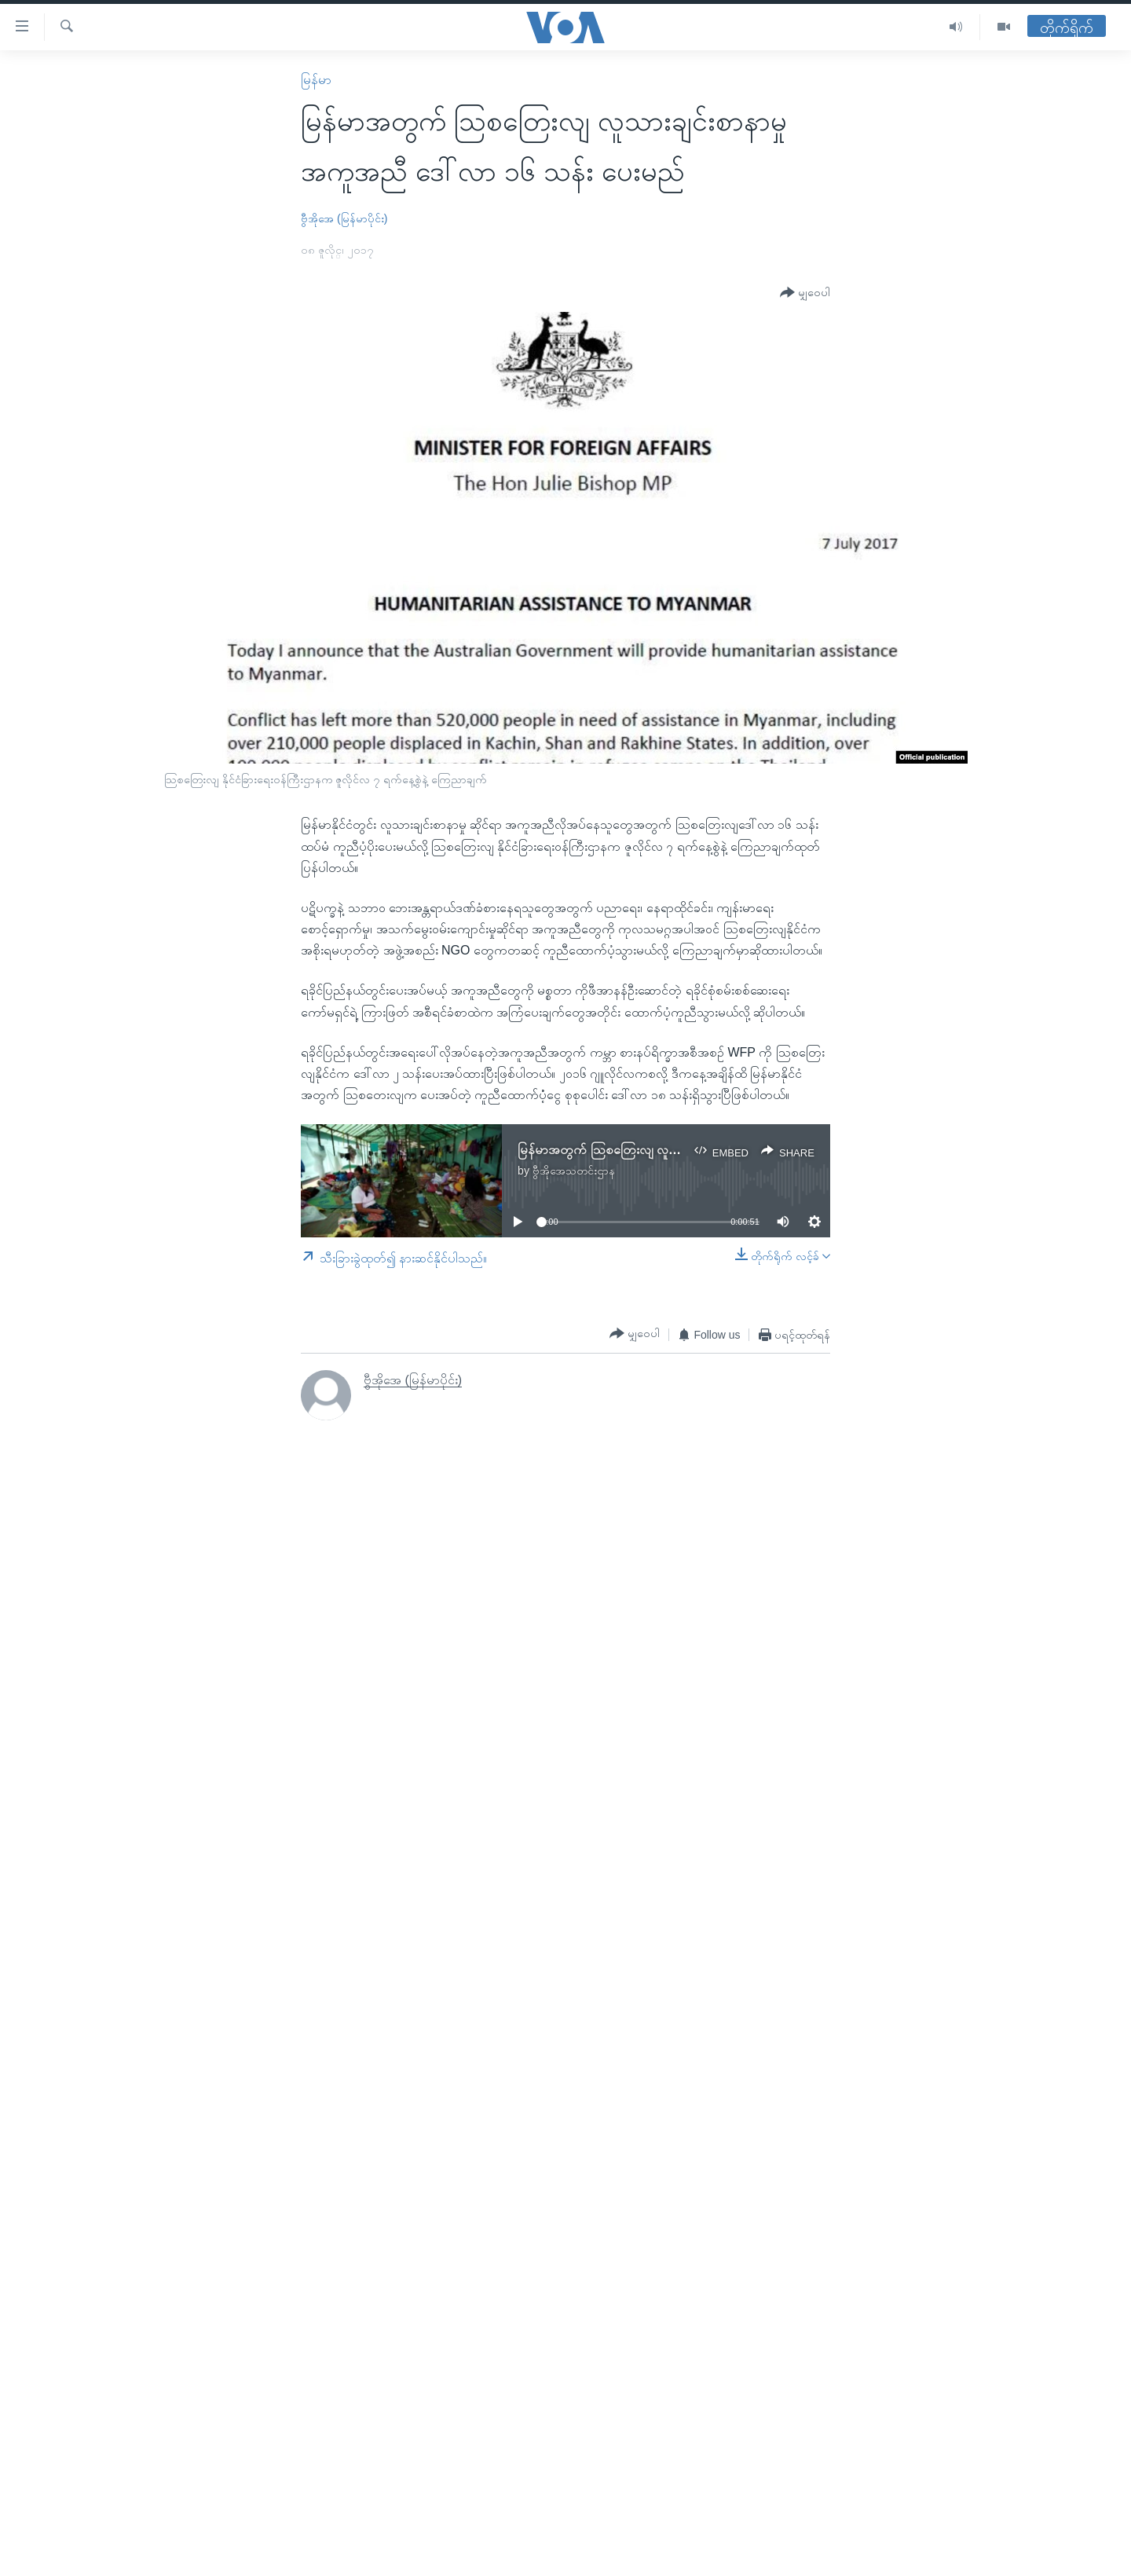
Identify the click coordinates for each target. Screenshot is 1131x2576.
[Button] (805, 292)
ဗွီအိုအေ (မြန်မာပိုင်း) (344, 218)
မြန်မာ (316, 79)
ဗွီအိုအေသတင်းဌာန (574, 1170)
